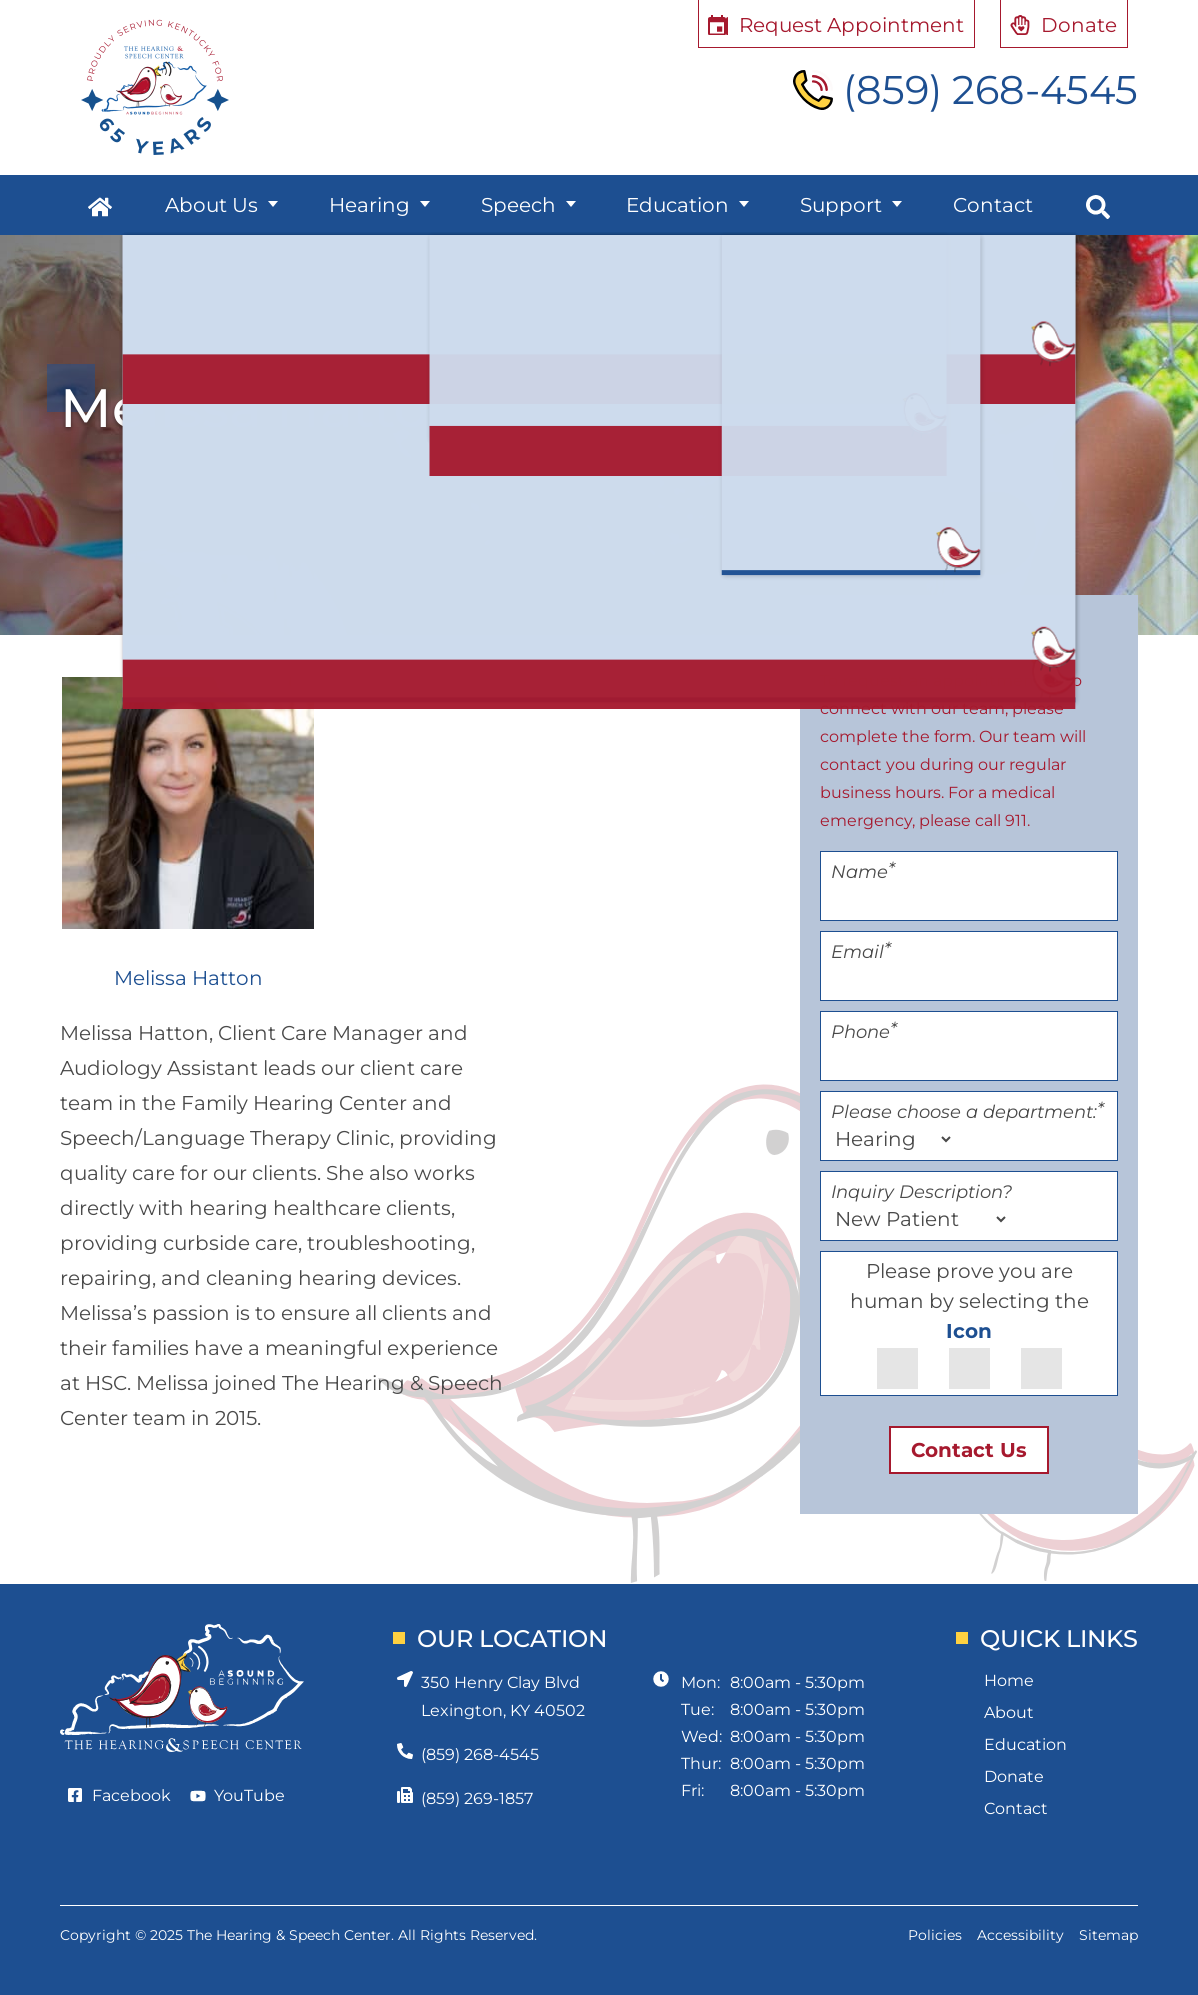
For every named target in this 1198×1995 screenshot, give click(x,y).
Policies (935, 1935)
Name (863, 872)
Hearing (369, 205)
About (1009, 1712)
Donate (1014, 1776)
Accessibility (1020, 1935)
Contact (993, 205)
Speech (518, 205)
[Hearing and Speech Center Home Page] (155, 87)
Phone (864, 1032)
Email (861, 952)
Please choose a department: (967, 1112)
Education (677, 205)
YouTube (249, 1795)
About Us (211, 205)
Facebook (131, 1795)
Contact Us (969, 1450)
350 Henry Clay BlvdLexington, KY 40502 (503, 1696)
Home (1009, 1680)
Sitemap (1108, 1935)
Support (841, 205)
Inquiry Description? (921, 1192)
